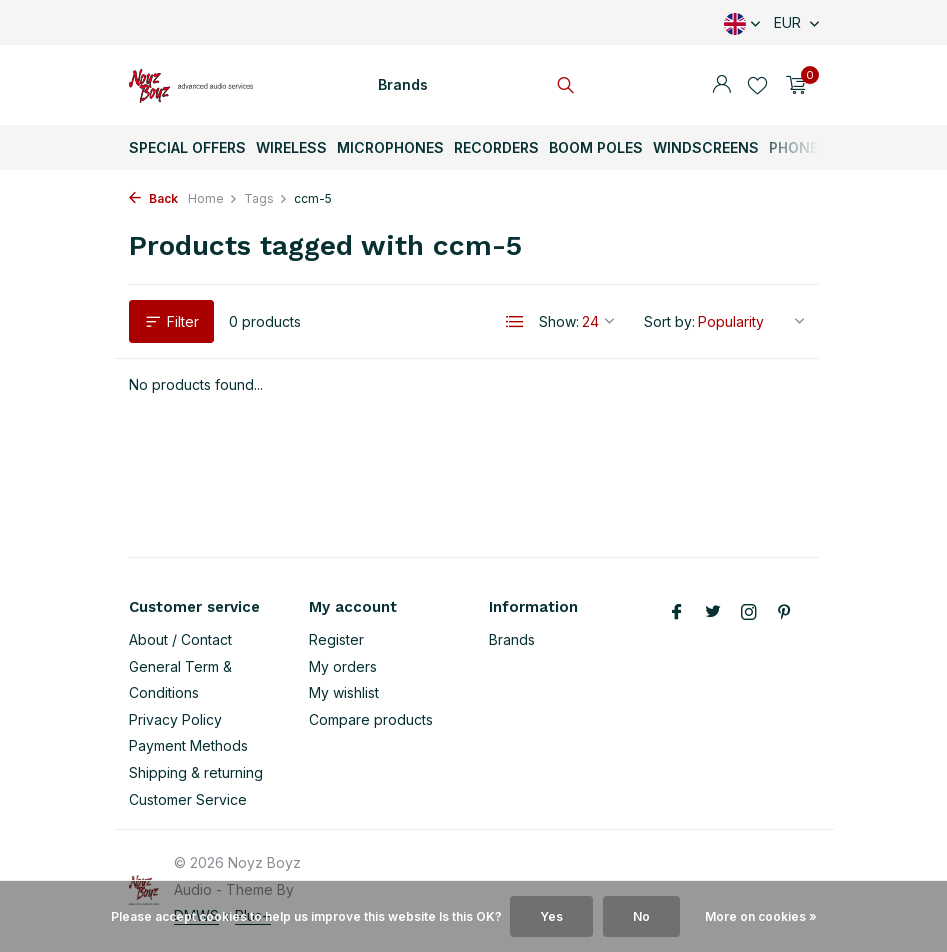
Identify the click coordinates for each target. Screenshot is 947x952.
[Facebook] (677, 613)
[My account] (721, 85)
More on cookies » (761, 916)
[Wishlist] (757, 85)
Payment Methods (188, 745)
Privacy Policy (175, 719)
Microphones (390, 147)
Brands (403, 84)
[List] (515, 322)
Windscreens (706, 147)
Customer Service (188, 799)
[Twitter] (713, 613)
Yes (551, 916)
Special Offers (187, 147)
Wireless (291, 147)
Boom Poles (596, 147)
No (641, 916)
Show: (559, 321)
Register (336, 639)
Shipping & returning (196, 772)
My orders (343, 666)
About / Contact (180, 639)
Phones (798, 147)
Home (213, 198)
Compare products (371, 719)
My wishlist (344, 692)
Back (153, 198)
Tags (266, 198)
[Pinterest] (785, 613)
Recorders (496, 147)
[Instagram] (749, 613)
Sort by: (669, 321)
